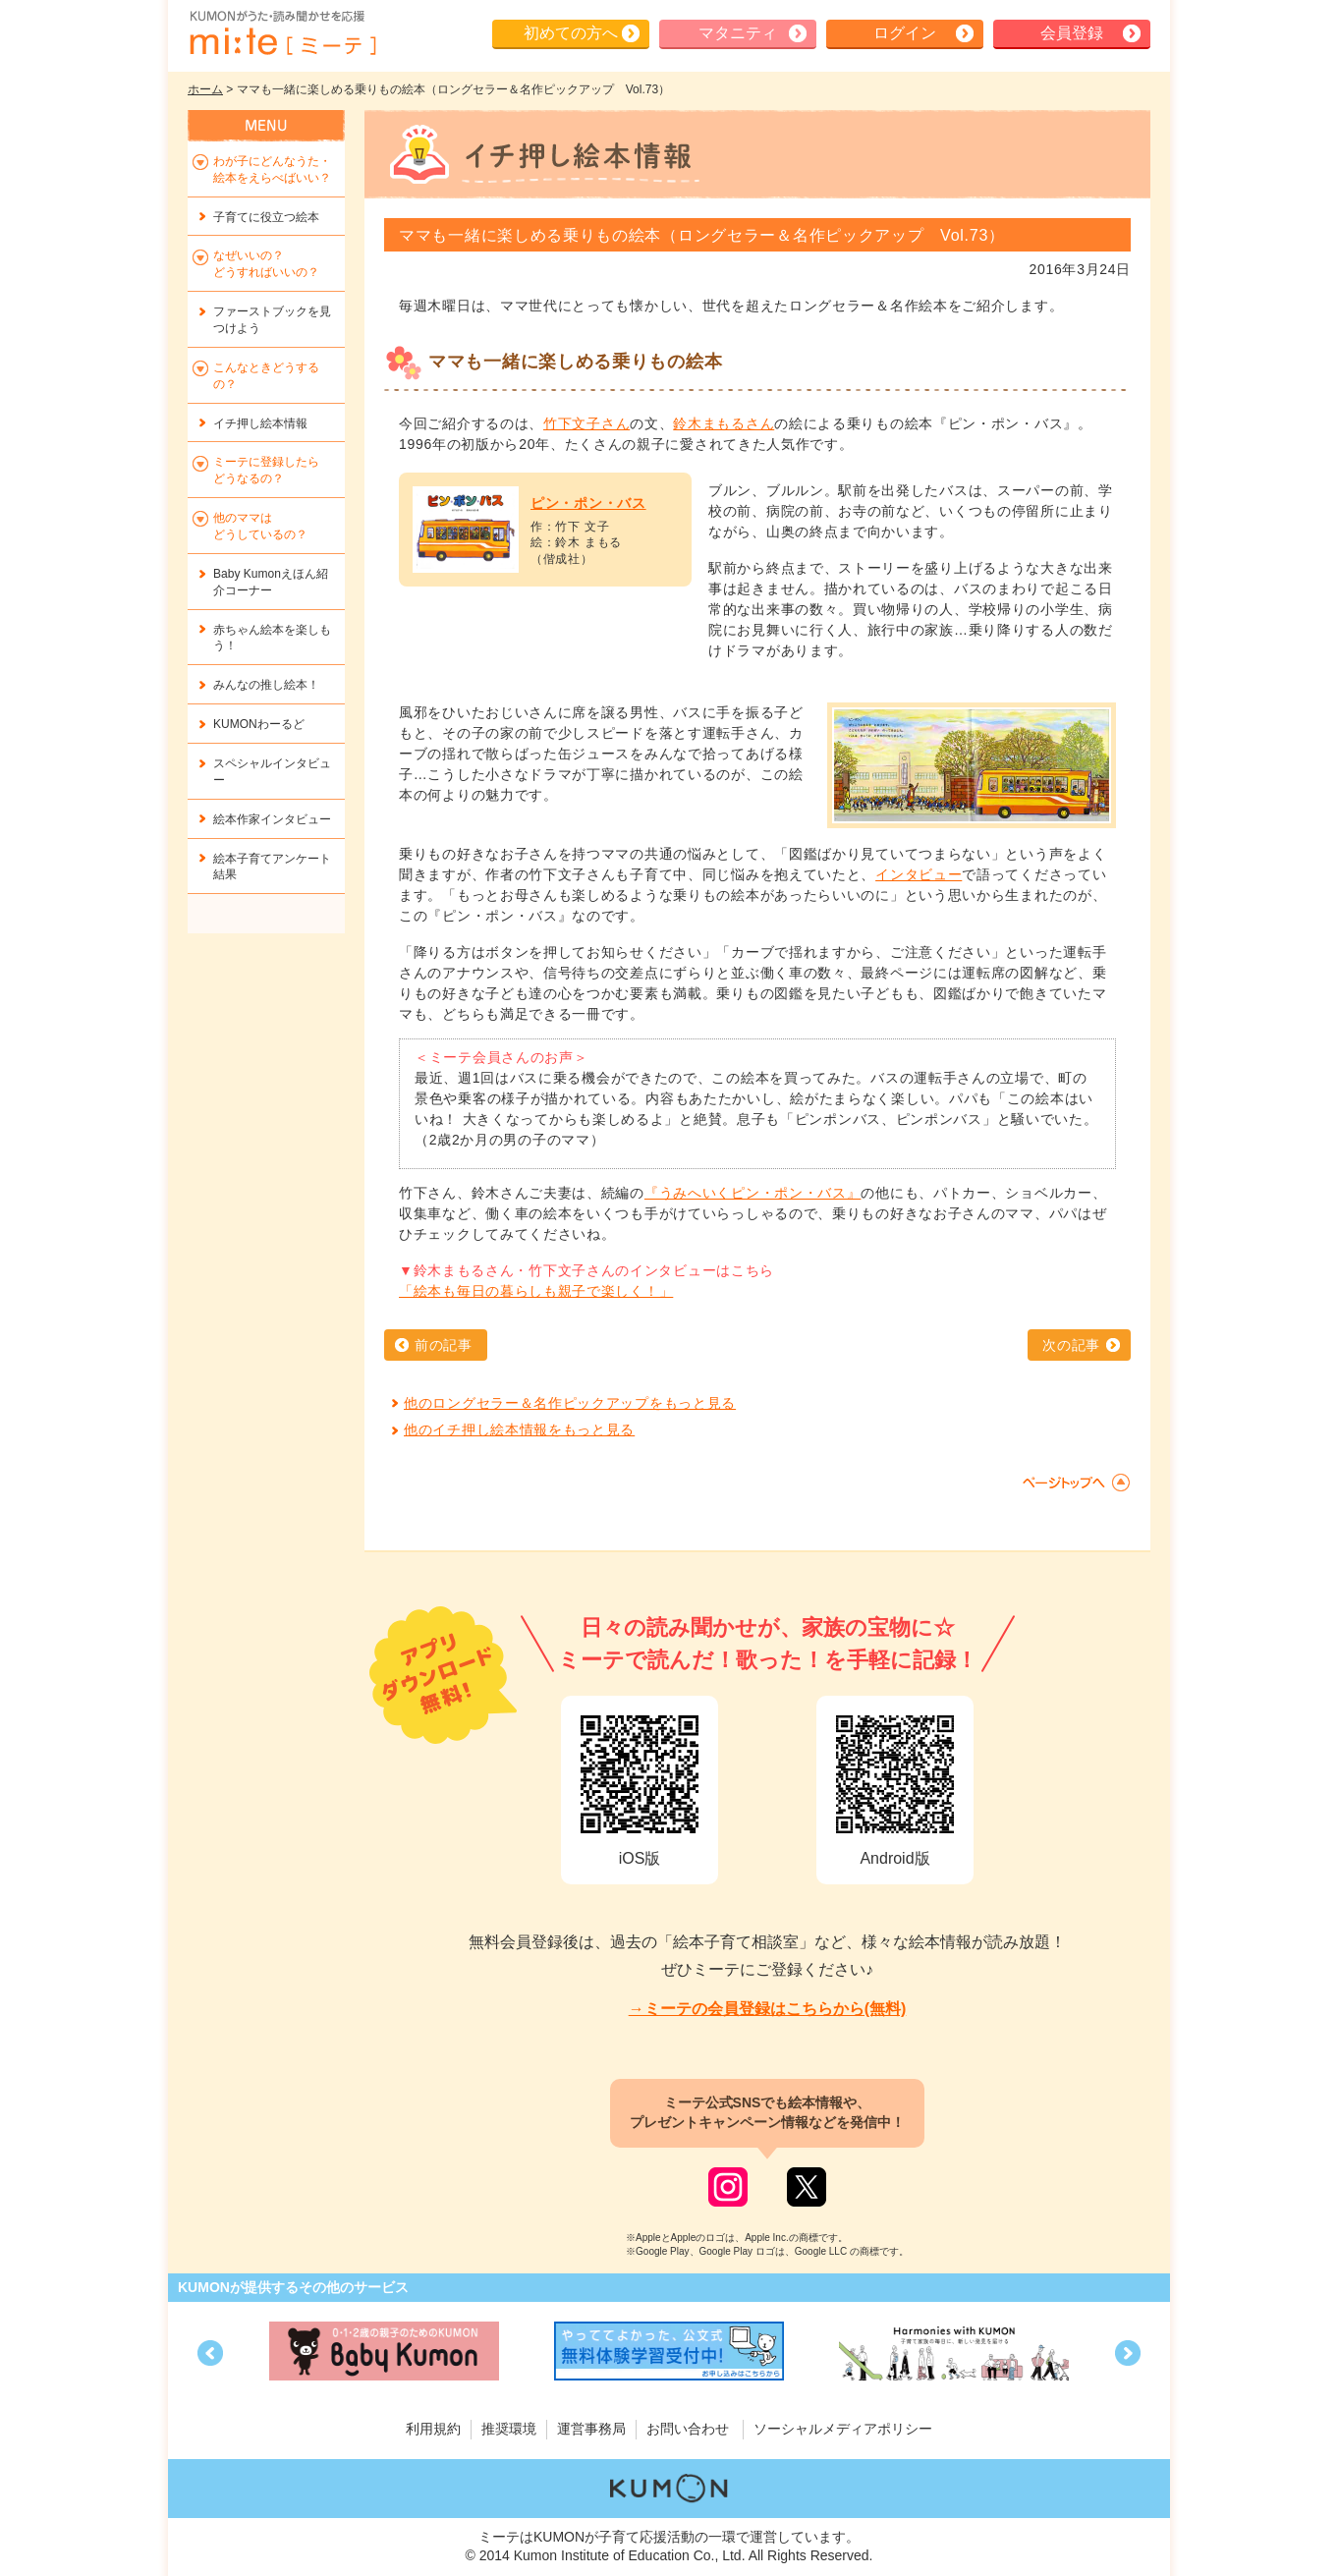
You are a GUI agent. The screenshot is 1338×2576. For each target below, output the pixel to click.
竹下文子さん (586, 423)
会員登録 (1071, 33)
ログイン (904, 33)
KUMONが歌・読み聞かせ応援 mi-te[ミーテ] (282, 33)
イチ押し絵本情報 (260, 423)
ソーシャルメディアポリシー (842, 2428)
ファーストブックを (272, 320)
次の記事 (1071, 1345)
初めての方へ (571, 33)
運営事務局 (591, 2428)
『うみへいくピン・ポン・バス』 (753, 1193)
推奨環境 (508, 2428)
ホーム (205, 89)
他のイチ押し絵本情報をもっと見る (519, 1429)
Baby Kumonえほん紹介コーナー (270, 582)
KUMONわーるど (259, 724)
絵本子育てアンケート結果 (272, 867)
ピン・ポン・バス (588, 503)
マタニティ (737, 33)
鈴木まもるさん (723, 423)
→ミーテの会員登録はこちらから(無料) (768, 2008)
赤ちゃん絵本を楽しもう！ (272, 638)
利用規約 (433, 2428)
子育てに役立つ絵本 (266, 217)
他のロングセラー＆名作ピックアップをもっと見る (570, 1403)
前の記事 (444, 1345)
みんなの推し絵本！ (266, 685)
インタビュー (918, 874)
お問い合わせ (687, 2428)
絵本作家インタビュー (272, 819)
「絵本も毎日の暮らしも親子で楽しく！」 (536, 1291)
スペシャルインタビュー (272, 771)
